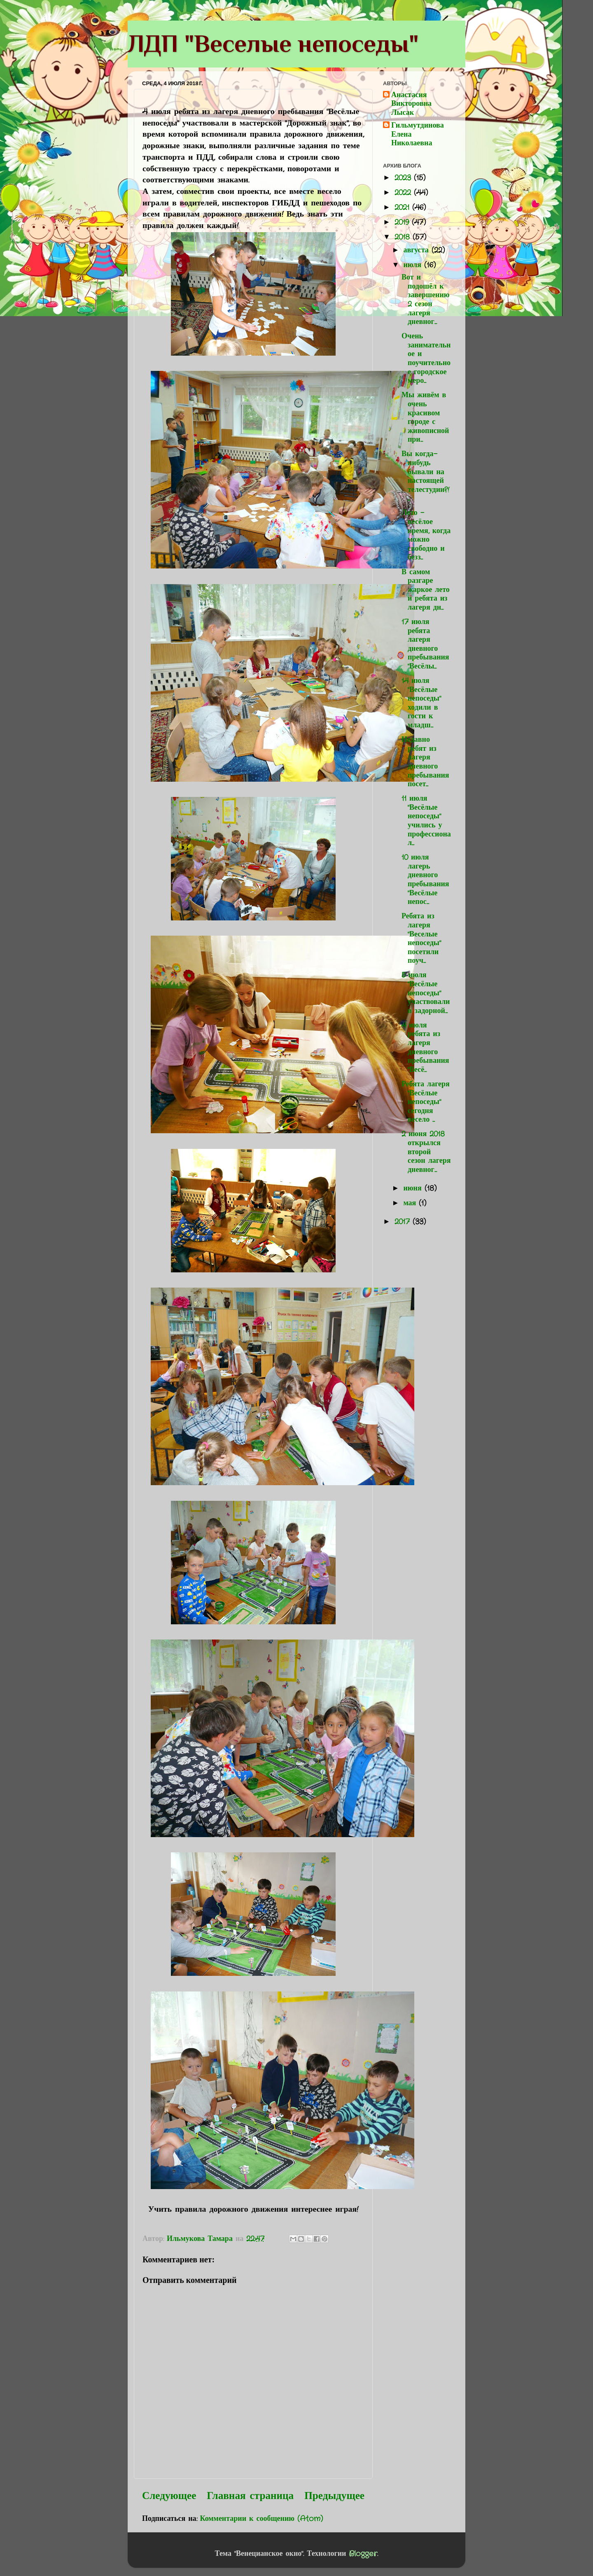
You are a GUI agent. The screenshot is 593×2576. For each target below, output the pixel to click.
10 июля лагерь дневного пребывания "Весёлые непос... (425, 879)
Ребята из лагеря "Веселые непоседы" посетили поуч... (421, 938)
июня (413, 1188)
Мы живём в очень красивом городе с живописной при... (425, 417)
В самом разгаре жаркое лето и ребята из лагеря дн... (426, 590)
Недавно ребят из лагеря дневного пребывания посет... (425, 762)
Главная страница (250, 2496)
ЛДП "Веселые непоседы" (273, 43)
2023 (404, 177)
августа (417, 250)
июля (413, 265)
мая (411, 1203)
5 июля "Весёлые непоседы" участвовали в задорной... (426, 993)
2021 (403, 207)
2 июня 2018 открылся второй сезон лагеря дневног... (426, 1152)
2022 (404, 192)
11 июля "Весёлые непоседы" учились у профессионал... (426, 820)
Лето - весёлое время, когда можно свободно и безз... (426, 535)
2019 (403, 222)
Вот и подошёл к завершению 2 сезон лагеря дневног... (426, 299)
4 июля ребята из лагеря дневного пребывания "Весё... (425, 1047)
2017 (404, 1221)
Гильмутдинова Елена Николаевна (417, 134)
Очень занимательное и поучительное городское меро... (426, 358)
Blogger (363, 2553)
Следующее (169, 2496)
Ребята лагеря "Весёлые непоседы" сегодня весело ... (426, 1102)
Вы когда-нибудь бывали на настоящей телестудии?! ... (425, 476)
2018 (404, 237)
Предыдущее (334, 2496)
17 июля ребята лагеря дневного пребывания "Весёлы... (425, 644)
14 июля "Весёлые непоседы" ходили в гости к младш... (421, 703)
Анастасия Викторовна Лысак (411, 104)
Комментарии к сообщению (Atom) (261, 2518)
